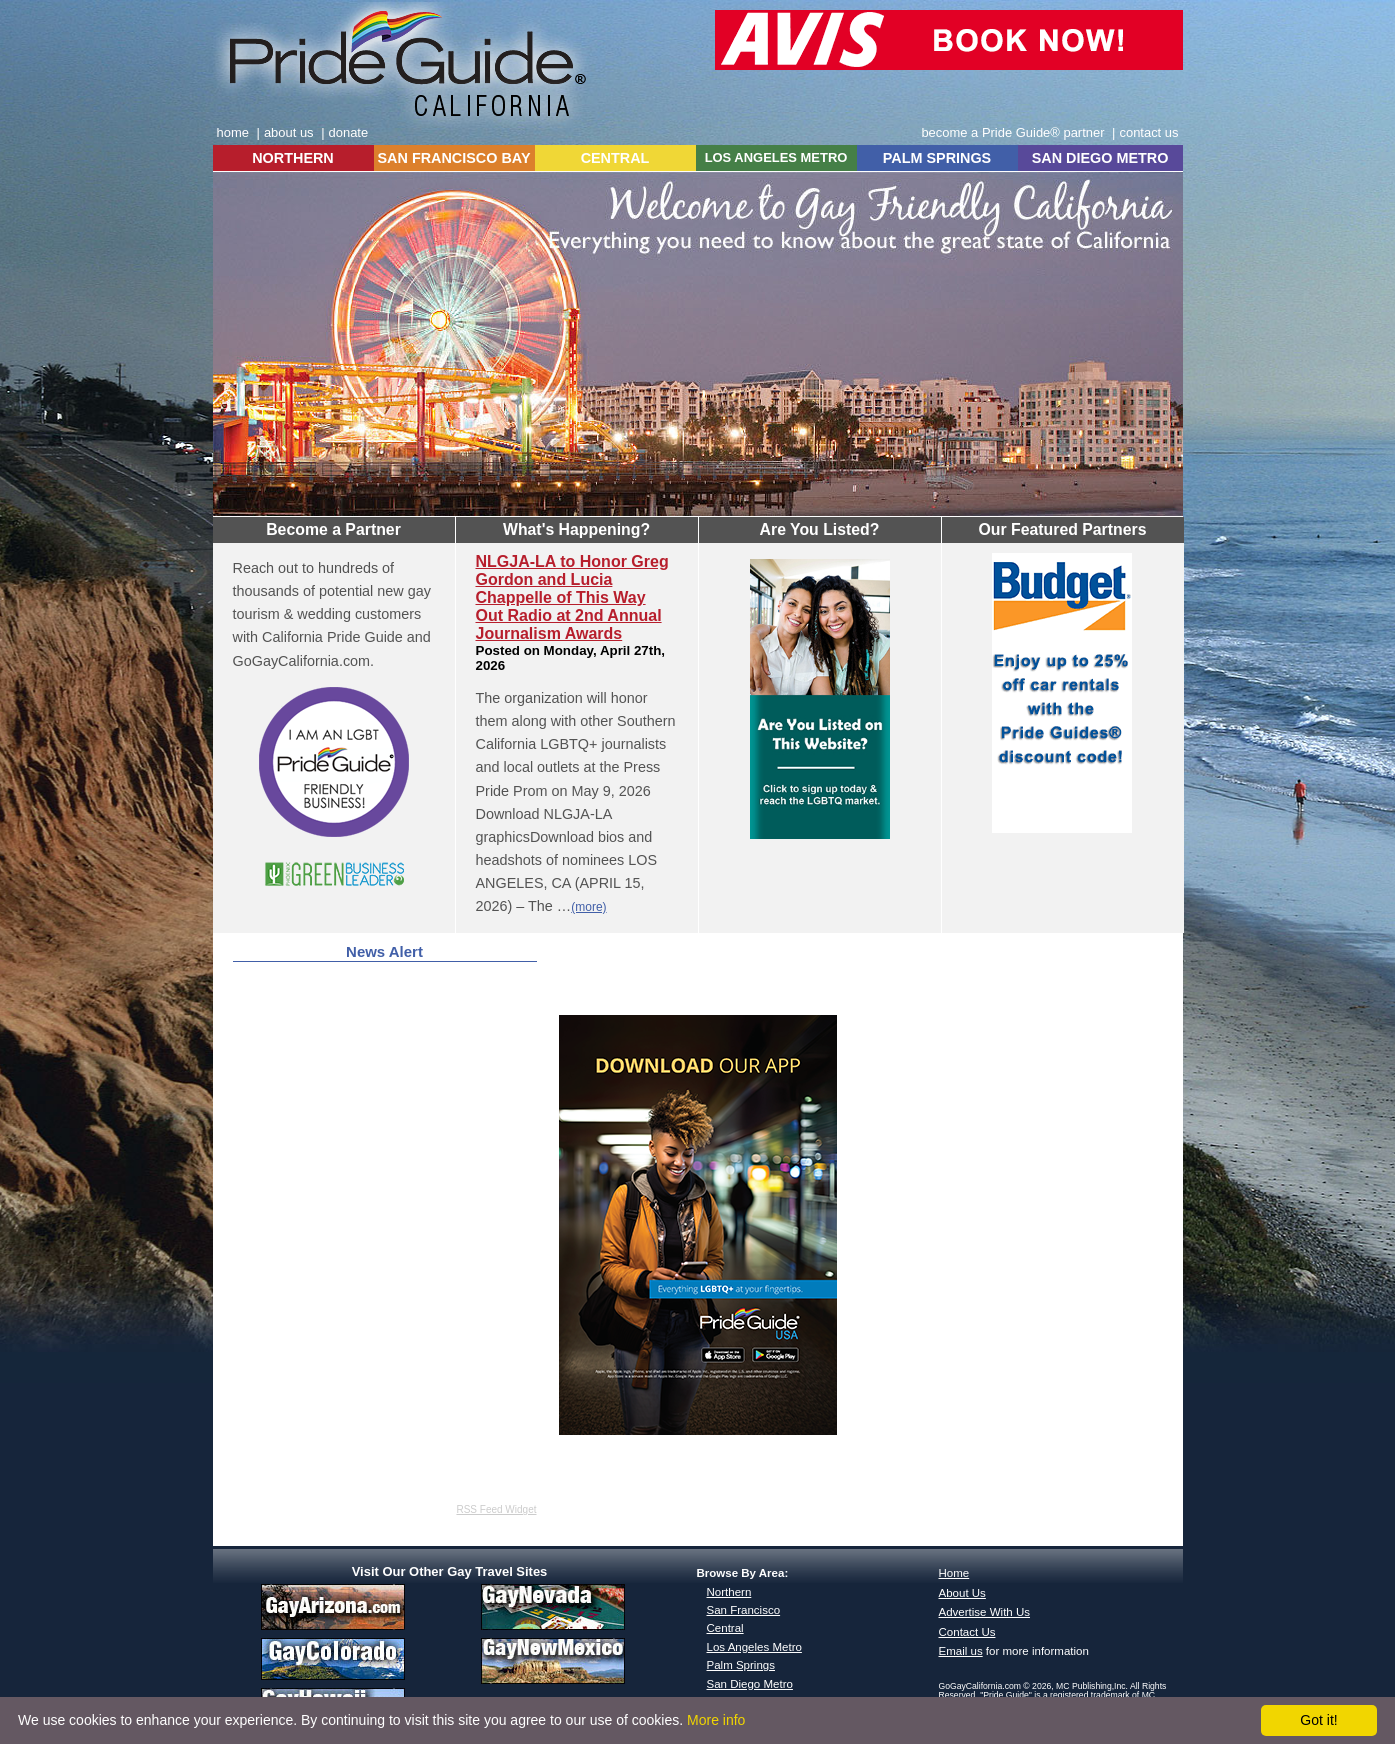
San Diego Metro (750, 1684)
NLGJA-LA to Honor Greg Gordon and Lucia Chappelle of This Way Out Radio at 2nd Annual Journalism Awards (572, 597)
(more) (588, 907)
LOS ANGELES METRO (776, 157)
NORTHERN (293, 158)
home (233, 132)
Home (954, 1573)
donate (349, 132)
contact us (1148, 132)
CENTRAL (615, 158)
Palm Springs (741, 1665)
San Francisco (744, 1610)
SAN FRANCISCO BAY (454, 158)
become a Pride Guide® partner (1012, 132)
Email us (961, 1651)
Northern (729, 1592)
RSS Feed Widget (496, 1509)
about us (289, 132)
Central (725, 1628)
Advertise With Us (985, 1612)
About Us (962, 1593)
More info (716, 1720)
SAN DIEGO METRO (1100, 158)
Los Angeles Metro (754, 1647)
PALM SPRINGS (937, 158)
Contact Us (967, 1632)
